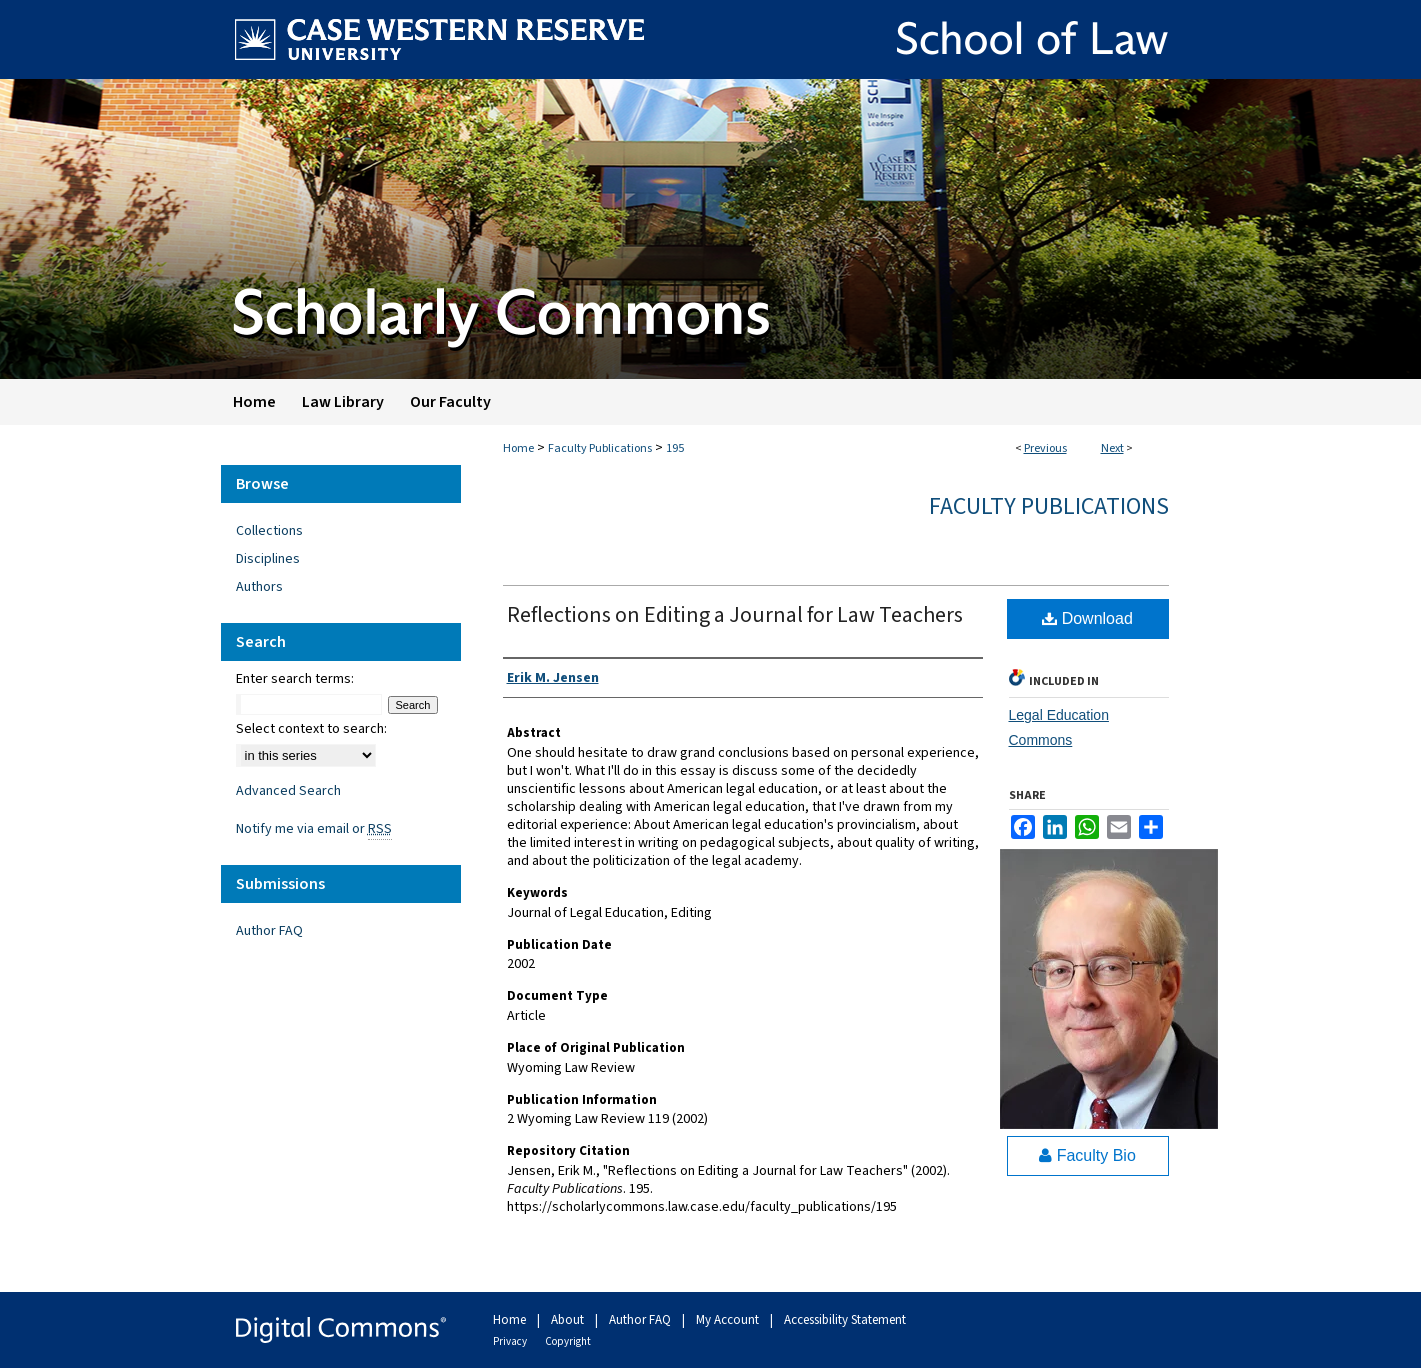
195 (675, 448)
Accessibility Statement (845, 1320)
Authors (259, 587)
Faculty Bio (1087, 1155)
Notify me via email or (314, 829)
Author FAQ (269, 931)
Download (1087, 618)
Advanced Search (288, 791)
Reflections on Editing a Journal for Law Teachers (735, 615)
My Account (729, 1320)
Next (1112, 448)
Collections (269, 531)
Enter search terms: (295, 679)
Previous (1045, 448)
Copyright (568, 1341)
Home (518, 448)
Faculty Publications (600, 448)
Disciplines (268, 559)
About (569, 1320)
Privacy (511, 1341)
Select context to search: (311, 729)
